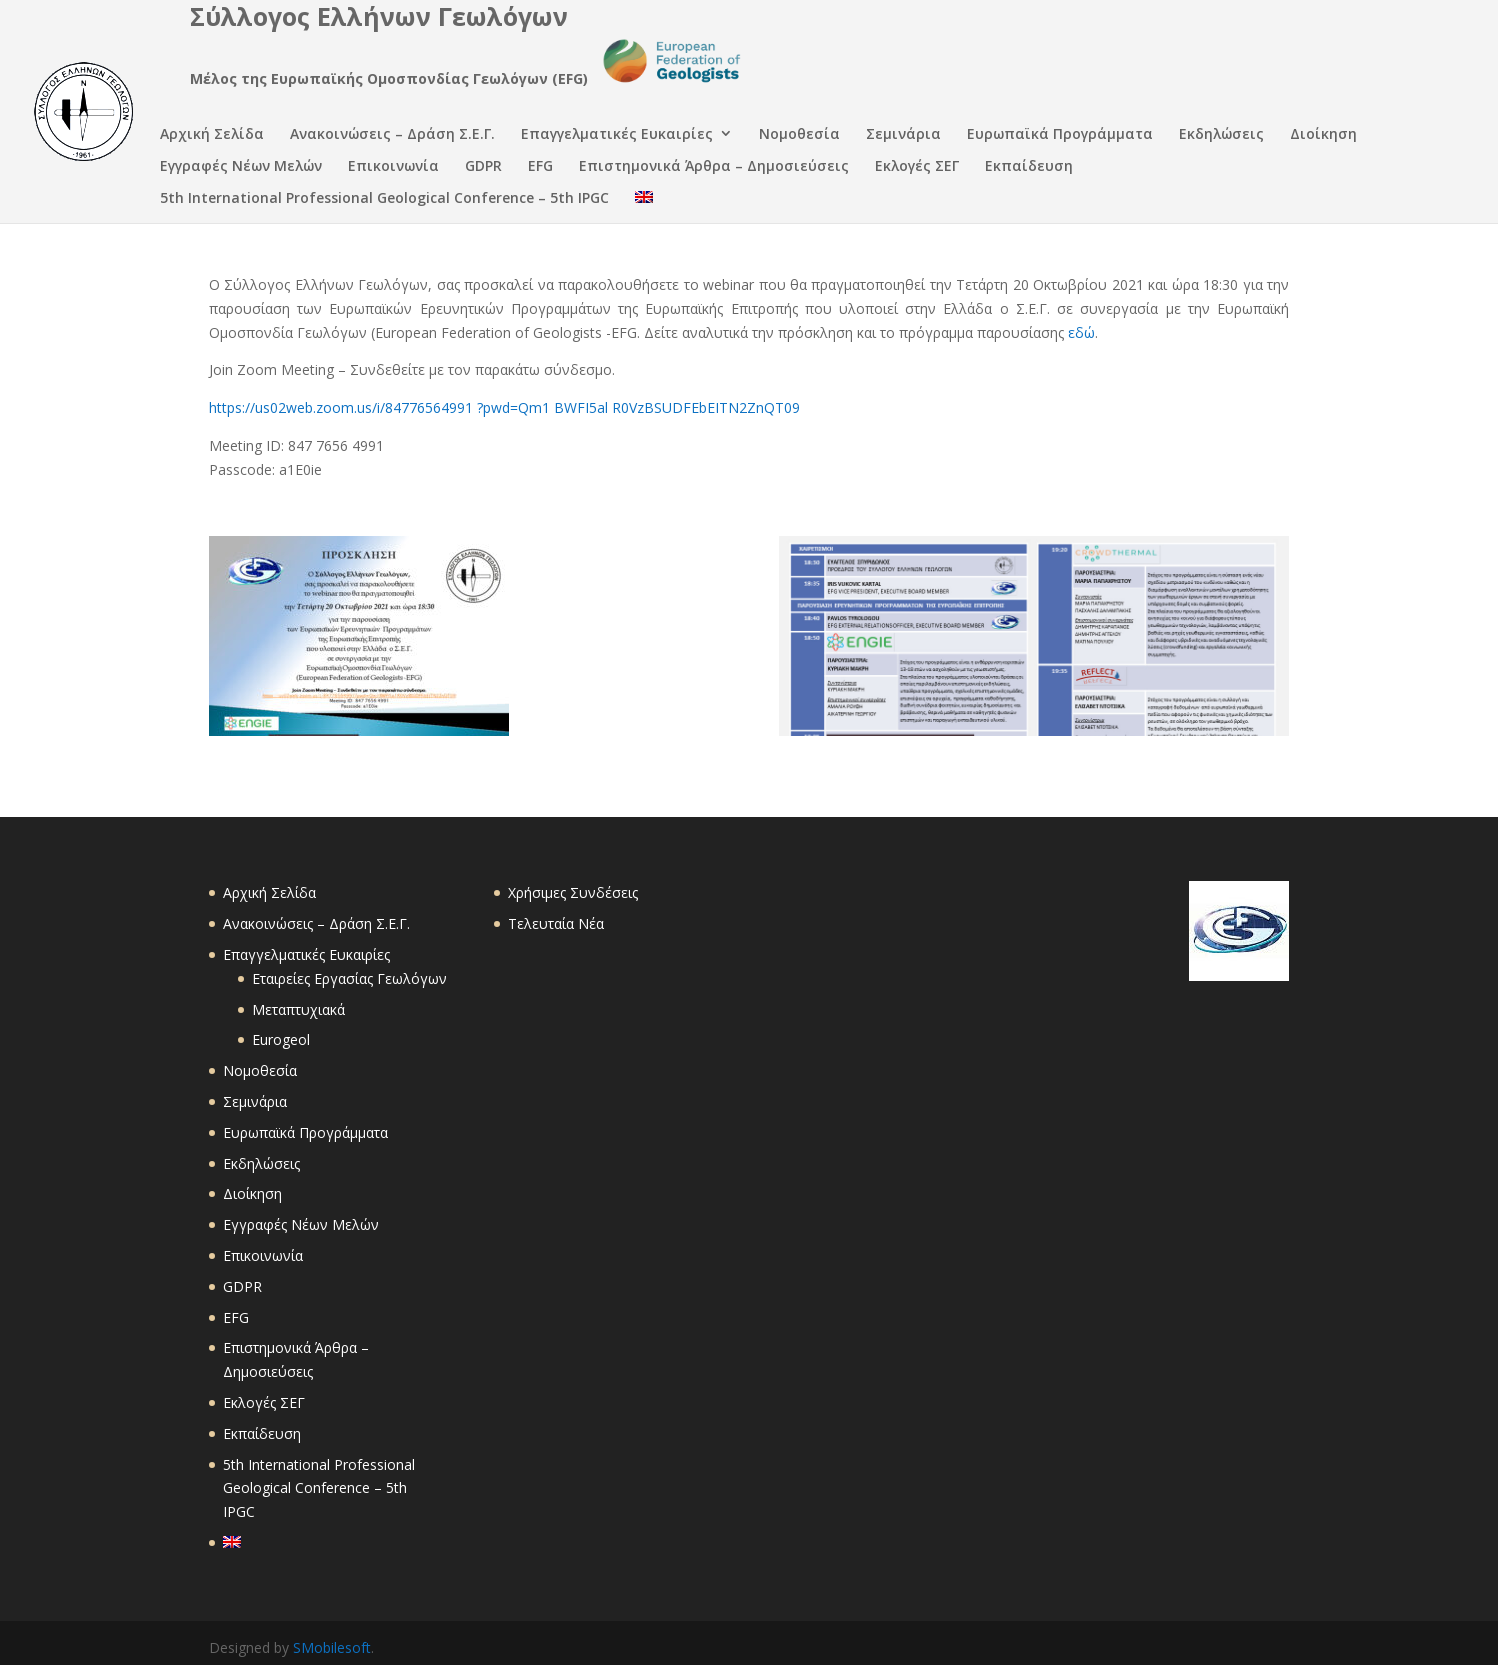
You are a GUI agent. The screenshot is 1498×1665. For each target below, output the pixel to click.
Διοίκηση (1323, 135)
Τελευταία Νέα (556, 923)
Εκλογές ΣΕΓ (917, 167)
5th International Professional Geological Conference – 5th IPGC (384, 199)
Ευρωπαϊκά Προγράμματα (1060, 135)
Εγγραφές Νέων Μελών (241, 167)
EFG (540, 167)
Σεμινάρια (903, 135)
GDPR (483, 167)
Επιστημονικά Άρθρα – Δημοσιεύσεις (714, 167)
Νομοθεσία (799, 135)
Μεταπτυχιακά (298, 1009)
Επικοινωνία (393, 167)
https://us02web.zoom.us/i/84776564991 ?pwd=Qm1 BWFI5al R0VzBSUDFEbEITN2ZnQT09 (504, 407)
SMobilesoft (332, 1647)
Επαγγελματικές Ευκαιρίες (617, 135)
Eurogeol (281, 1039)
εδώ (1081, 332)
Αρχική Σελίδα (212, 135)
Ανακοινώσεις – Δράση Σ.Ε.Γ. (392, 135)
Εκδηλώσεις (1221, 135)
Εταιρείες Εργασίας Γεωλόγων (349, 978)
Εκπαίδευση (1029, 167)
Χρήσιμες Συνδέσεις (573, 892)
